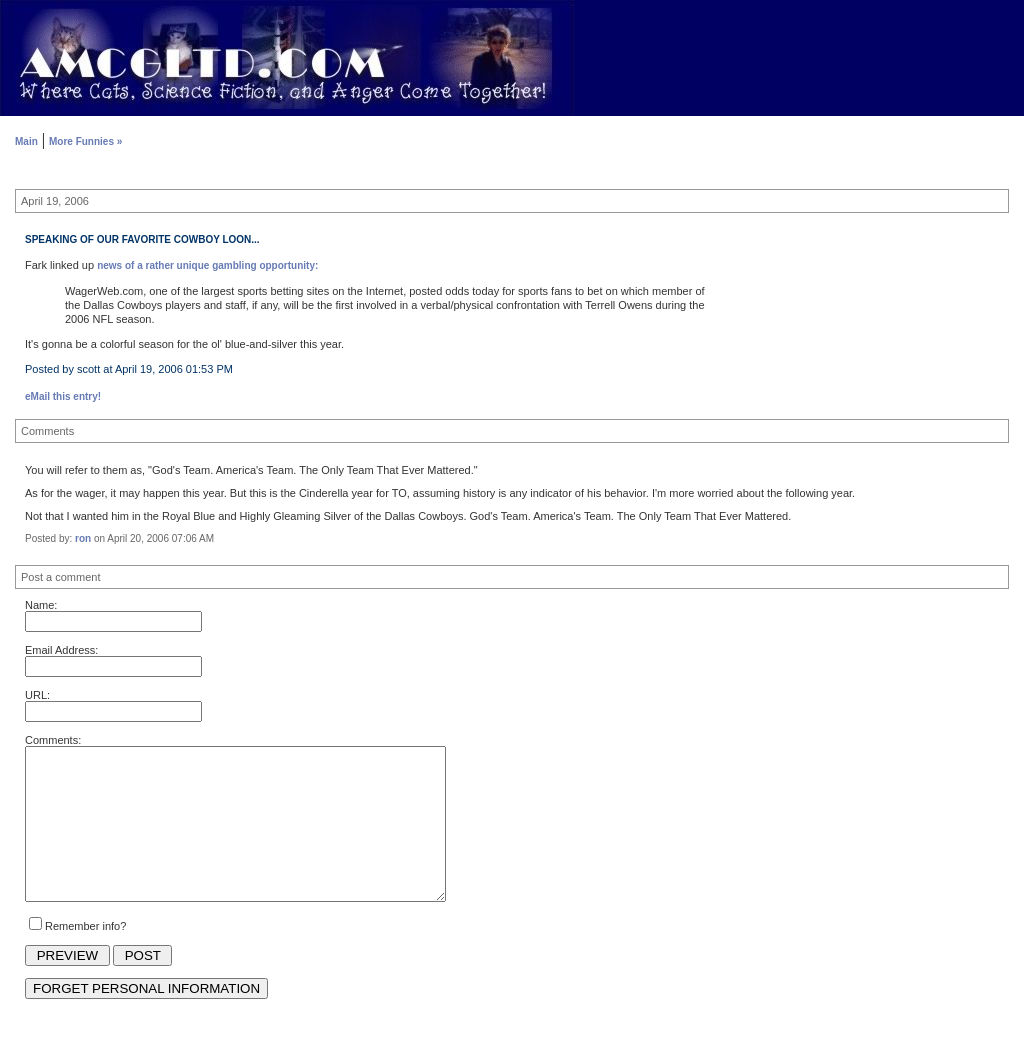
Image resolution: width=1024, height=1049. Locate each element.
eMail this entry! (63, 396)
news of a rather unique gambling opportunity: (207, 265)
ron (83, 538)
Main (26, 141)
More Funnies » (85, 141)
